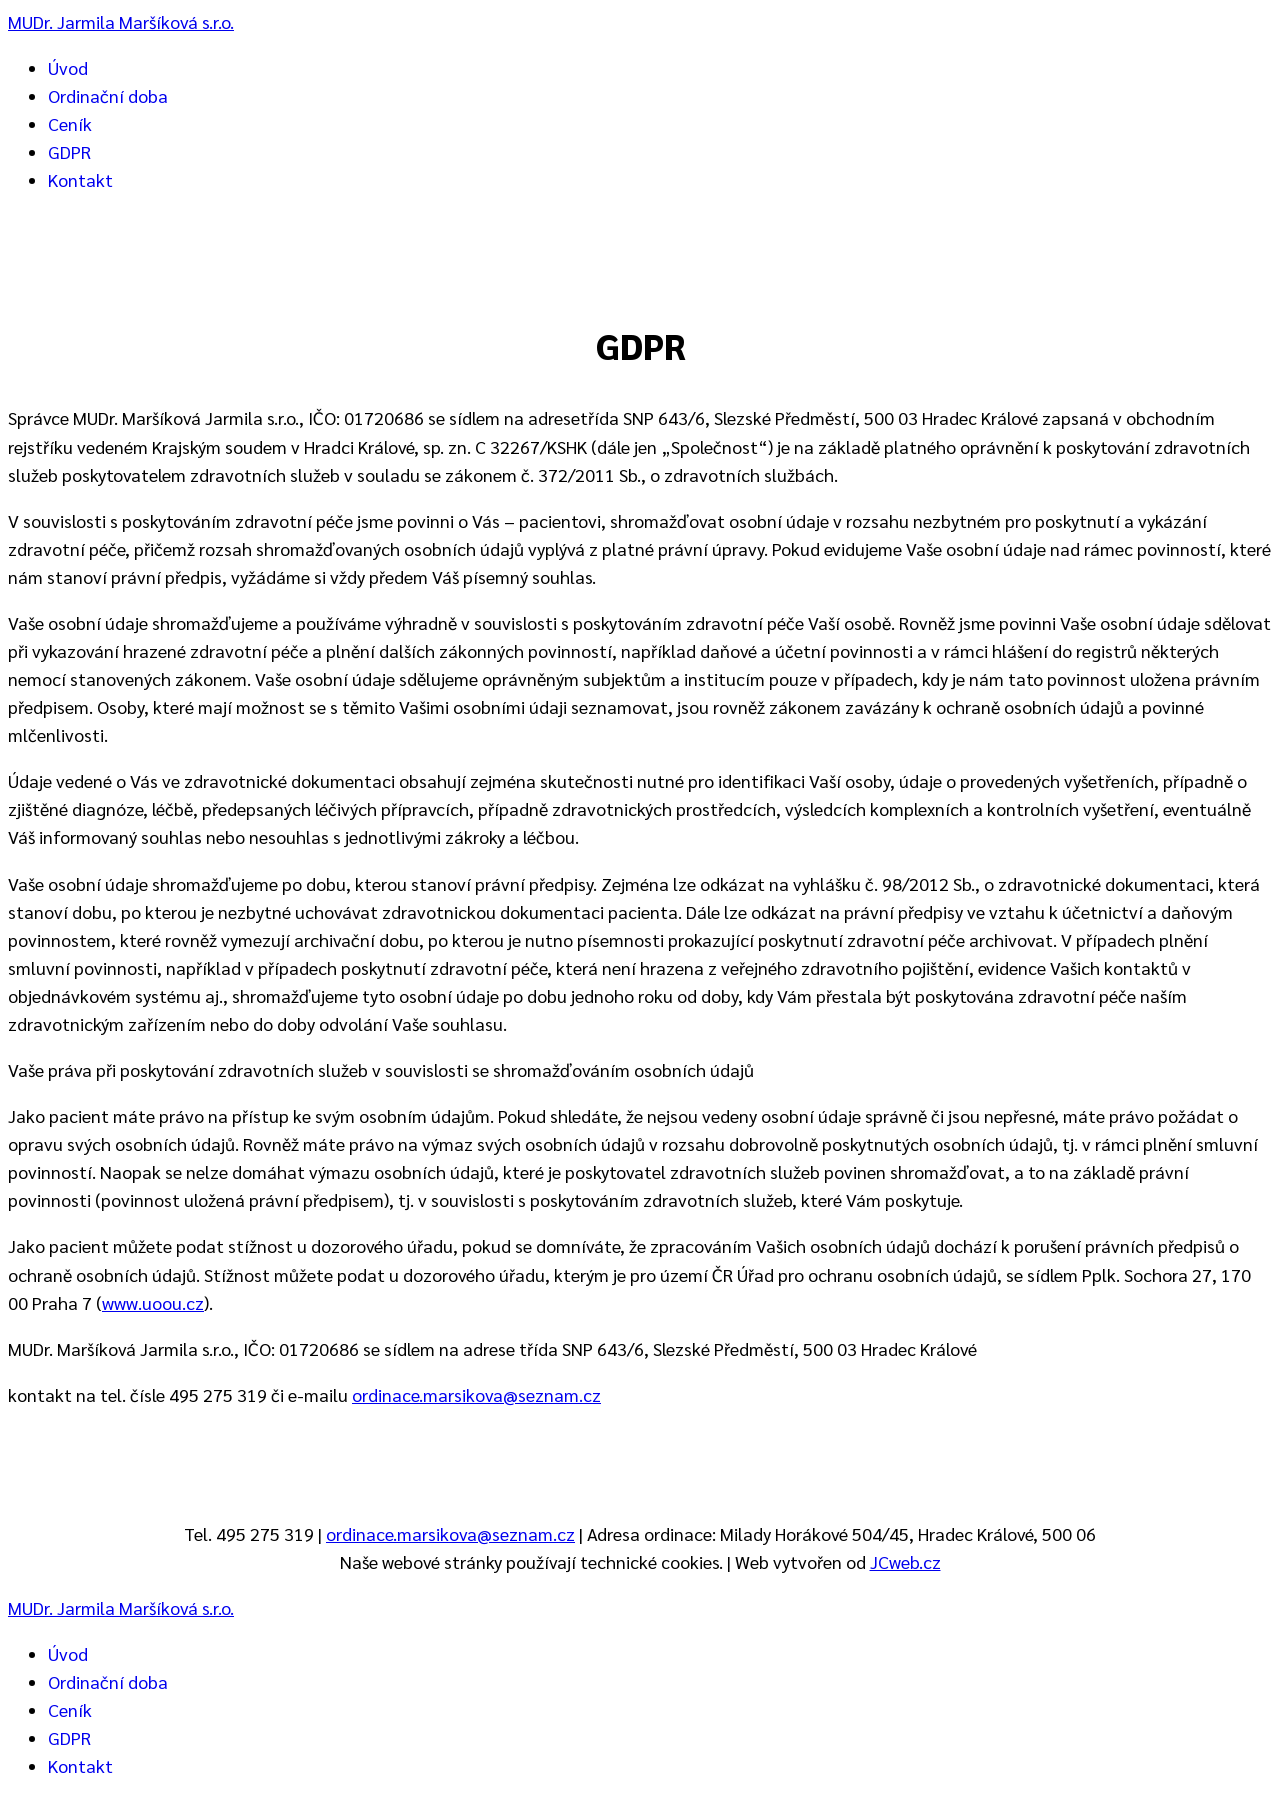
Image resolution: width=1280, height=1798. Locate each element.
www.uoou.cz (153, 1302)
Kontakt (80, 179)
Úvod (68, 67)
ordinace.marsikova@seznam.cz (476, 1394)
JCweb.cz (905, 1561)
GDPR (69, 151)
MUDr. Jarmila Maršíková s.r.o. (121, 21)
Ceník (70, 123)
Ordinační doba (108, 95)
